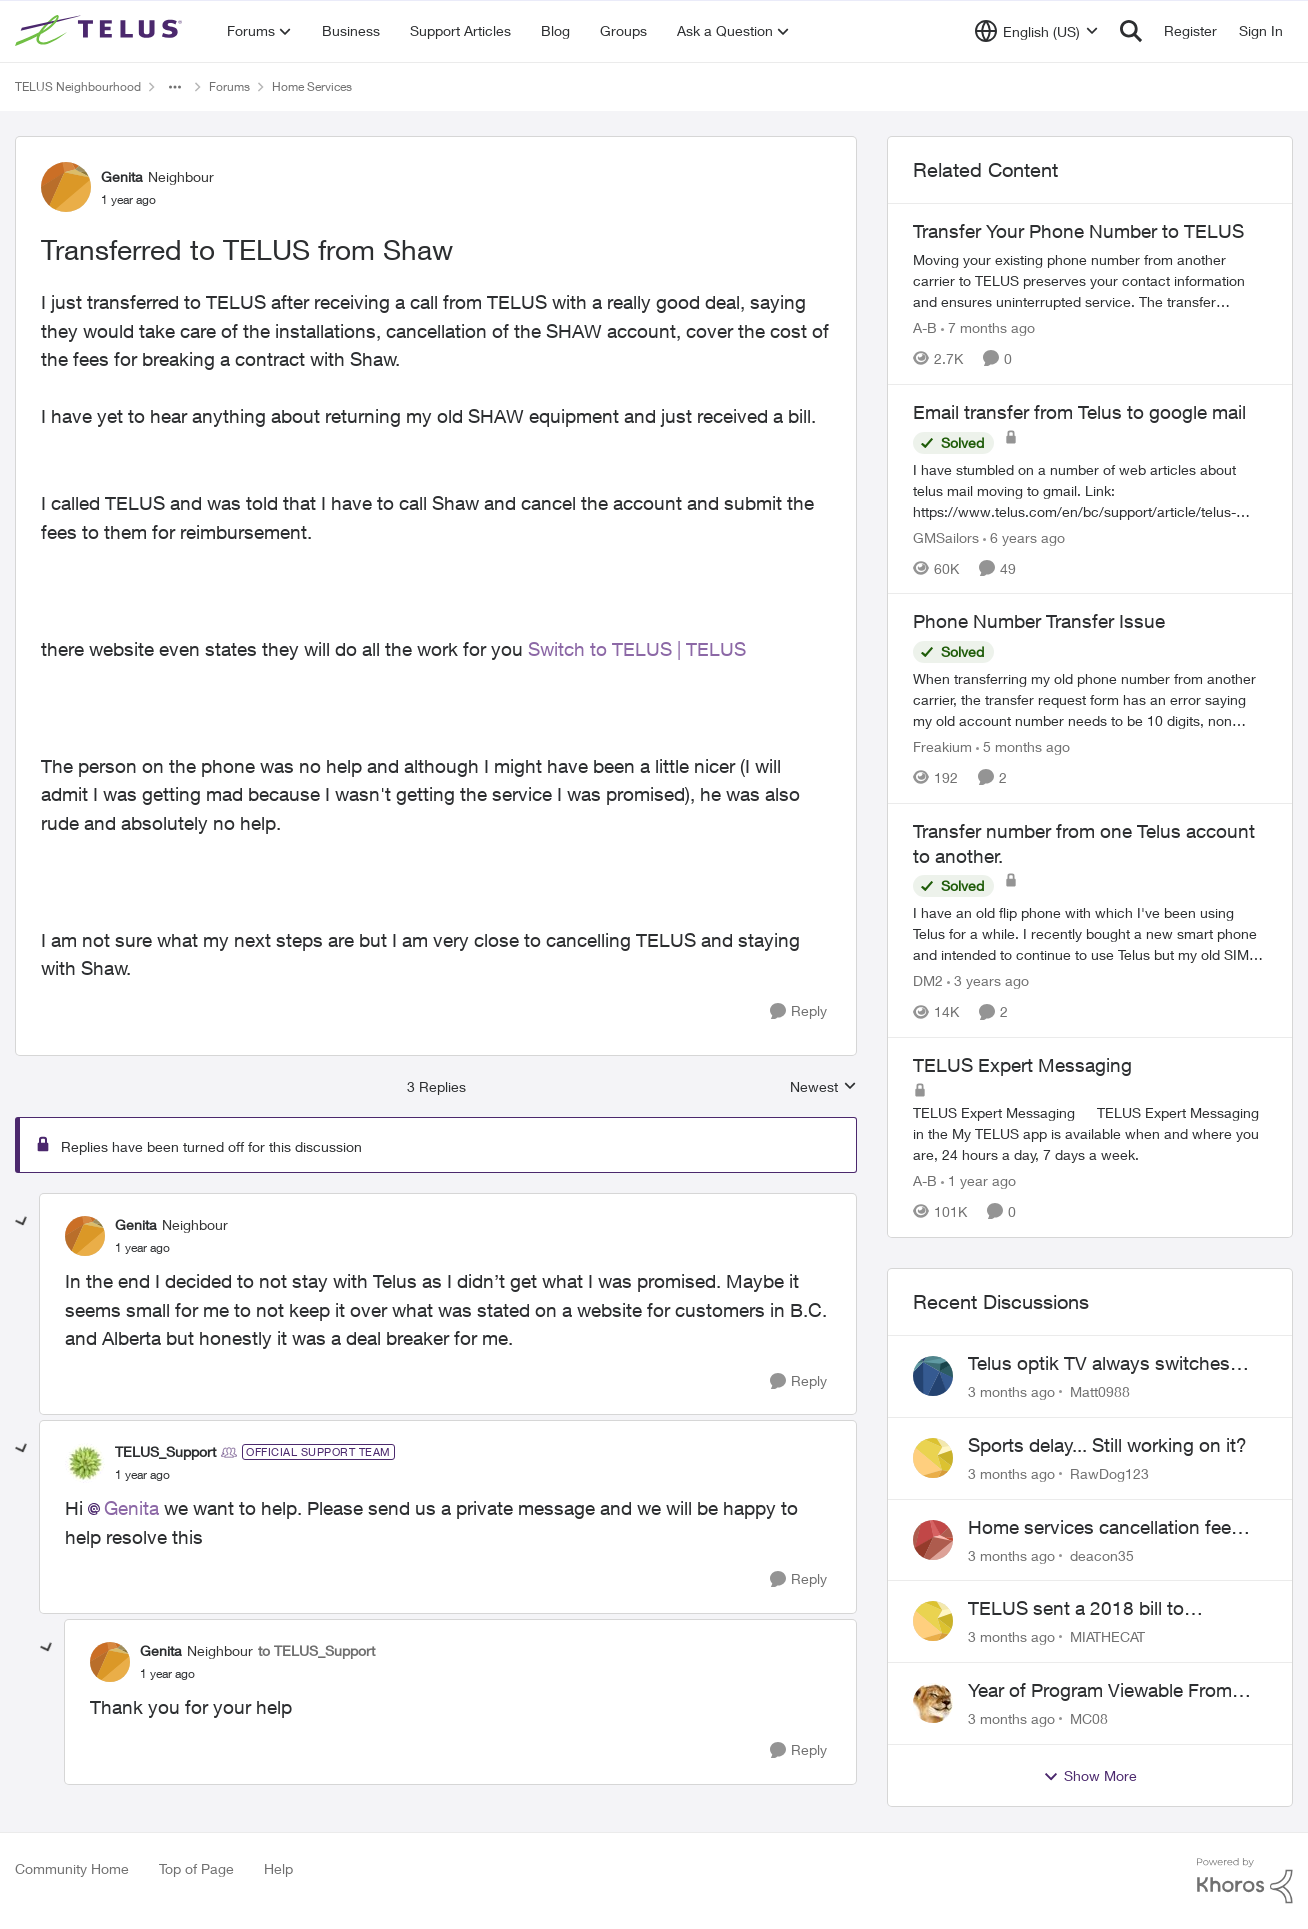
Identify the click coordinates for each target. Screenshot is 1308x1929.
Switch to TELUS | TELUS (637, 649)
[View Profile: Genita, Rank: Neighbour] (66, 187)
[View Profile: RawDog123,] (933, 1458)
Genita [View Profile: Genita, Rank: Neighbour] (122, 176)
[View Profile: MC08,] (933, 1703)
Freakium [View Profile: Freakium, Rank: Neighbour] (942, 746)
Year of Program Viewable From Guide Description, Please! (1100, 1691)
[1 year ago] (978, 1180)
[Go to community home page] (101, 31)
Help (278, 1868)
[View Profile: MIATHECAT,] (933, 1621)
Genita (131, 1508)
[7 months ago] (988, 327)
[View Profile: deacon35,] (933, 1540)
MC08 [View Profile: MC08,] (1089, 1718)
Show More (1090, 1776)
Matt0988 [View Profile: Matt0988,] (1100, 1391)
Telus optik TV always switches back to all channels (1099, 1364)
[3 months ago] (1011, 1391)
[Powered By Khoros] (1245, 1881)
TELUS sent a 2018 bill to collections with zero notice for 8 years (1104, 1609)
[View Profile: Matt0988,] (933, 1376)
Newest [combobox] (823, 1087)
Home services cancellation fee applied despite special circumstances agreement (1099, 1528)
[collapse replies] (22, 1222)
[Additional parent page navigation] (175, 87)
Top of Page (196, 1868)
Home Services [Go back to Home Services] (312, 86)
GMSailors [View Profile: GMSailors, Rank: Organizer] (946, 536)
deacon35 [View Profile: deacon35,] (1102, 1554)
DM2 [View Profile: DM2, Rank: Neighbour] (928, 980)
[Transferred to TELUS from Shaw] (142, 1248)
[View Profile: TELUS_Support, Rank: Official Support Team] (85, 1463)
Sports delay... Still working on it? (1107, 1445)
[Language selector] (1036, 31)
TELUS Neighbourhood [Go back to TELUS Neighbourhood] (78, 86)
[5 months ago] (1023, 746)
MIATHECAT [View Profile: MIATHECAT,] (1107, 1636)
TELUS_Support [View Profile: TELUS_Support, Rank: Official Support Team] (165, 1451)
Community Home (72, 1868)
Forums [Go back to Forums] (229, 86)
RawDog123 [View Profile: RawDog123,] (1109, 1473)
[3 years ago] (988, 980)
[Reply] (798, 1011)
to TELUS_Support (316, 1650)
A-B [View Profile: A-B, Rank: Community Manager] (925, 327)
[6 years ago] (1024, 536)
